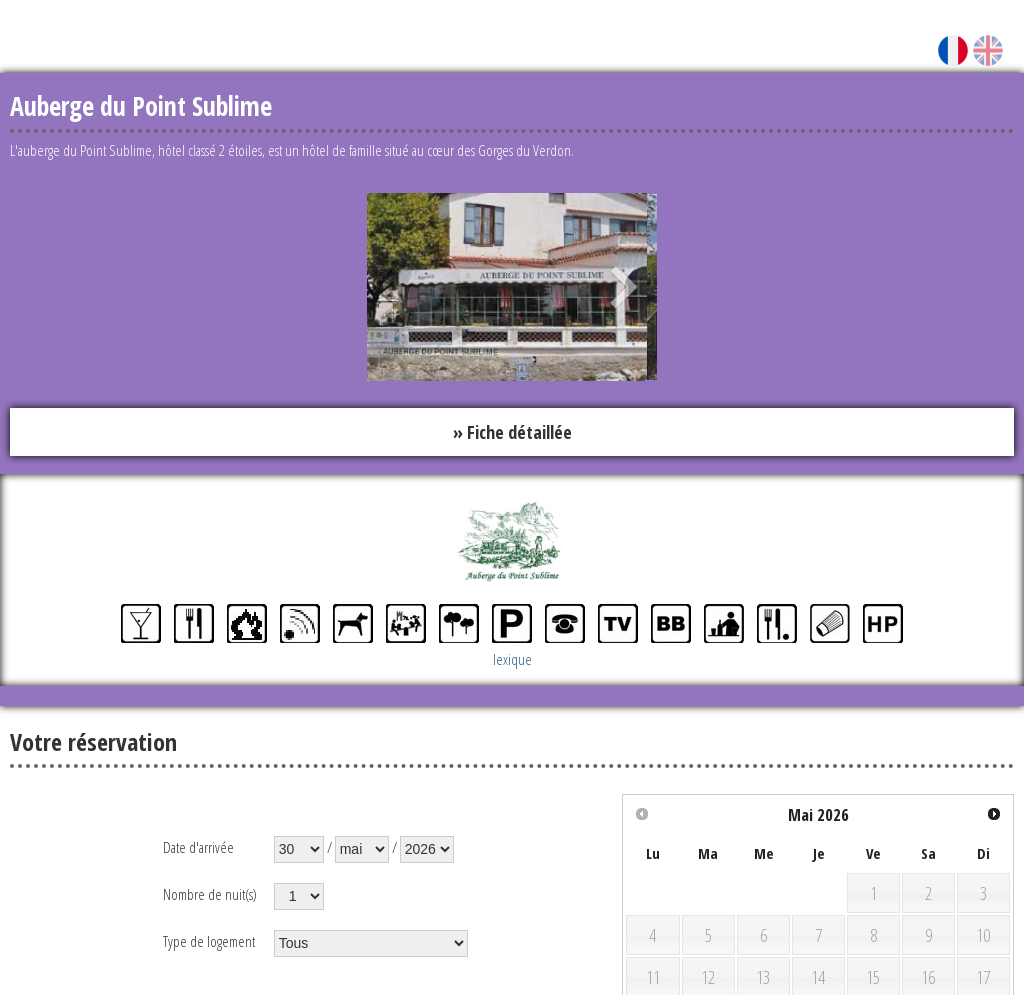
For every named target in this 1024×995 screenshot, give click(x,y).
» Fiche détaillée (512, 432)
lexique (512, 659)
